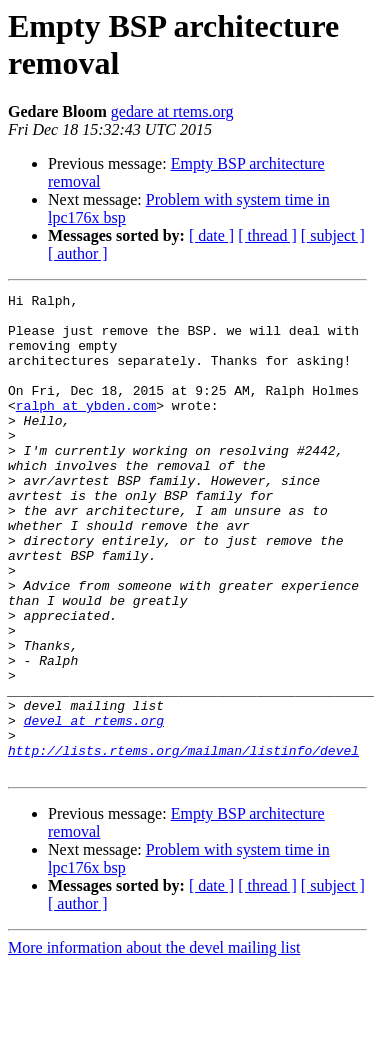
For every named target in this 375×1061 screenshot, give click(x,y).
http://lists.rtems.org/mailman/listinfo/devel (183, 843)
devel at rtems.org (94, 807)
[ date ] (211, 235)
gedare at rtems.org (172, 111)
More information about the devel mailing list (154, 1043)
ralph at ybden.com (86, 429)
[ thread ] (267, 235)
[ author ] (78, 253)
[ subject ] (333, 235)
